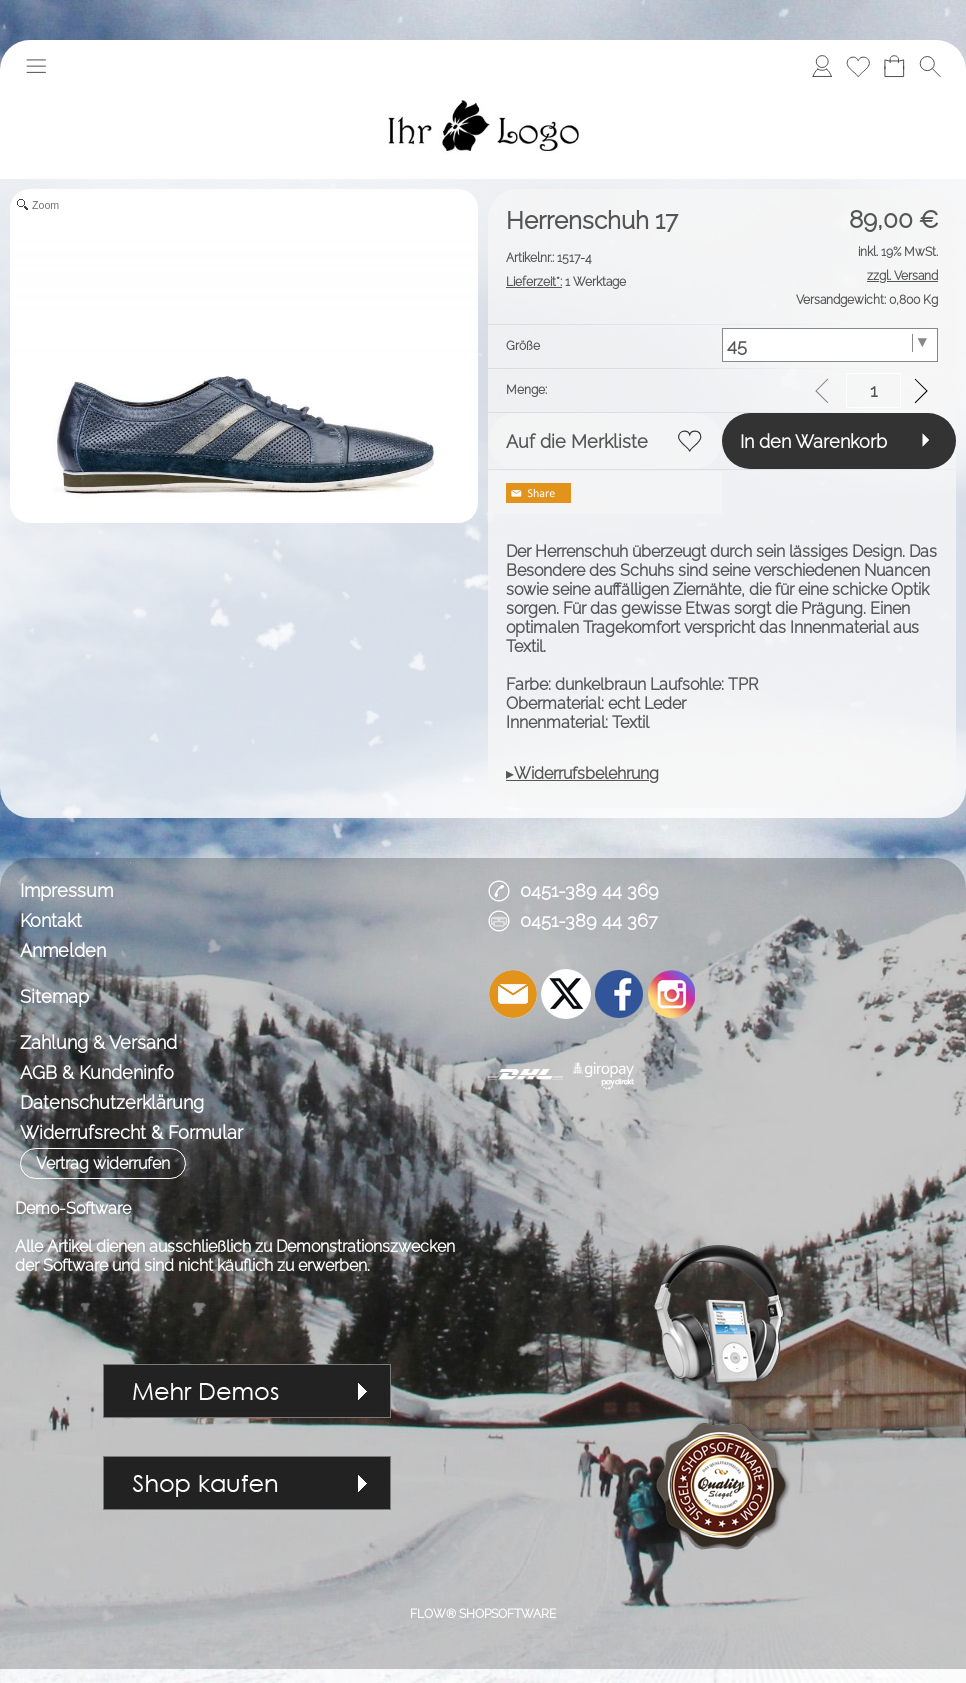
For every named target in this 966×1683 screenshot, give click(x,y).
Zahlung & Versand (98, 1042)
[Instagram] (672, 994)
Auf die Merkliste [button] (577, 441)
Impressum (66, 890)
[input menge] (873, 390)
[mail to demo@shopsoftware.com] (513, 994)
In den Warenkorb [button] (813, 441)
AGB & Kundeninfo (97, 1072)
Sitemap (54, 996)
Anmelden (63, 950)
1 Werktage (566, 282)
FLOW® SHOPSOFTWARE (483, 1614)
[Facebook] (619, 994)
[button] (36, 66)
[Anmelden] (822, 66)
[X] (566, 994)
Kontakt (51, 920)
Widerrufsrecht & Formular (131, 1132)
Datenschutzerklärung (112, 1102)
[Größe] (830, 345)
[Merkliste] (858, 66)
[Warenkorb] (894, 66)
